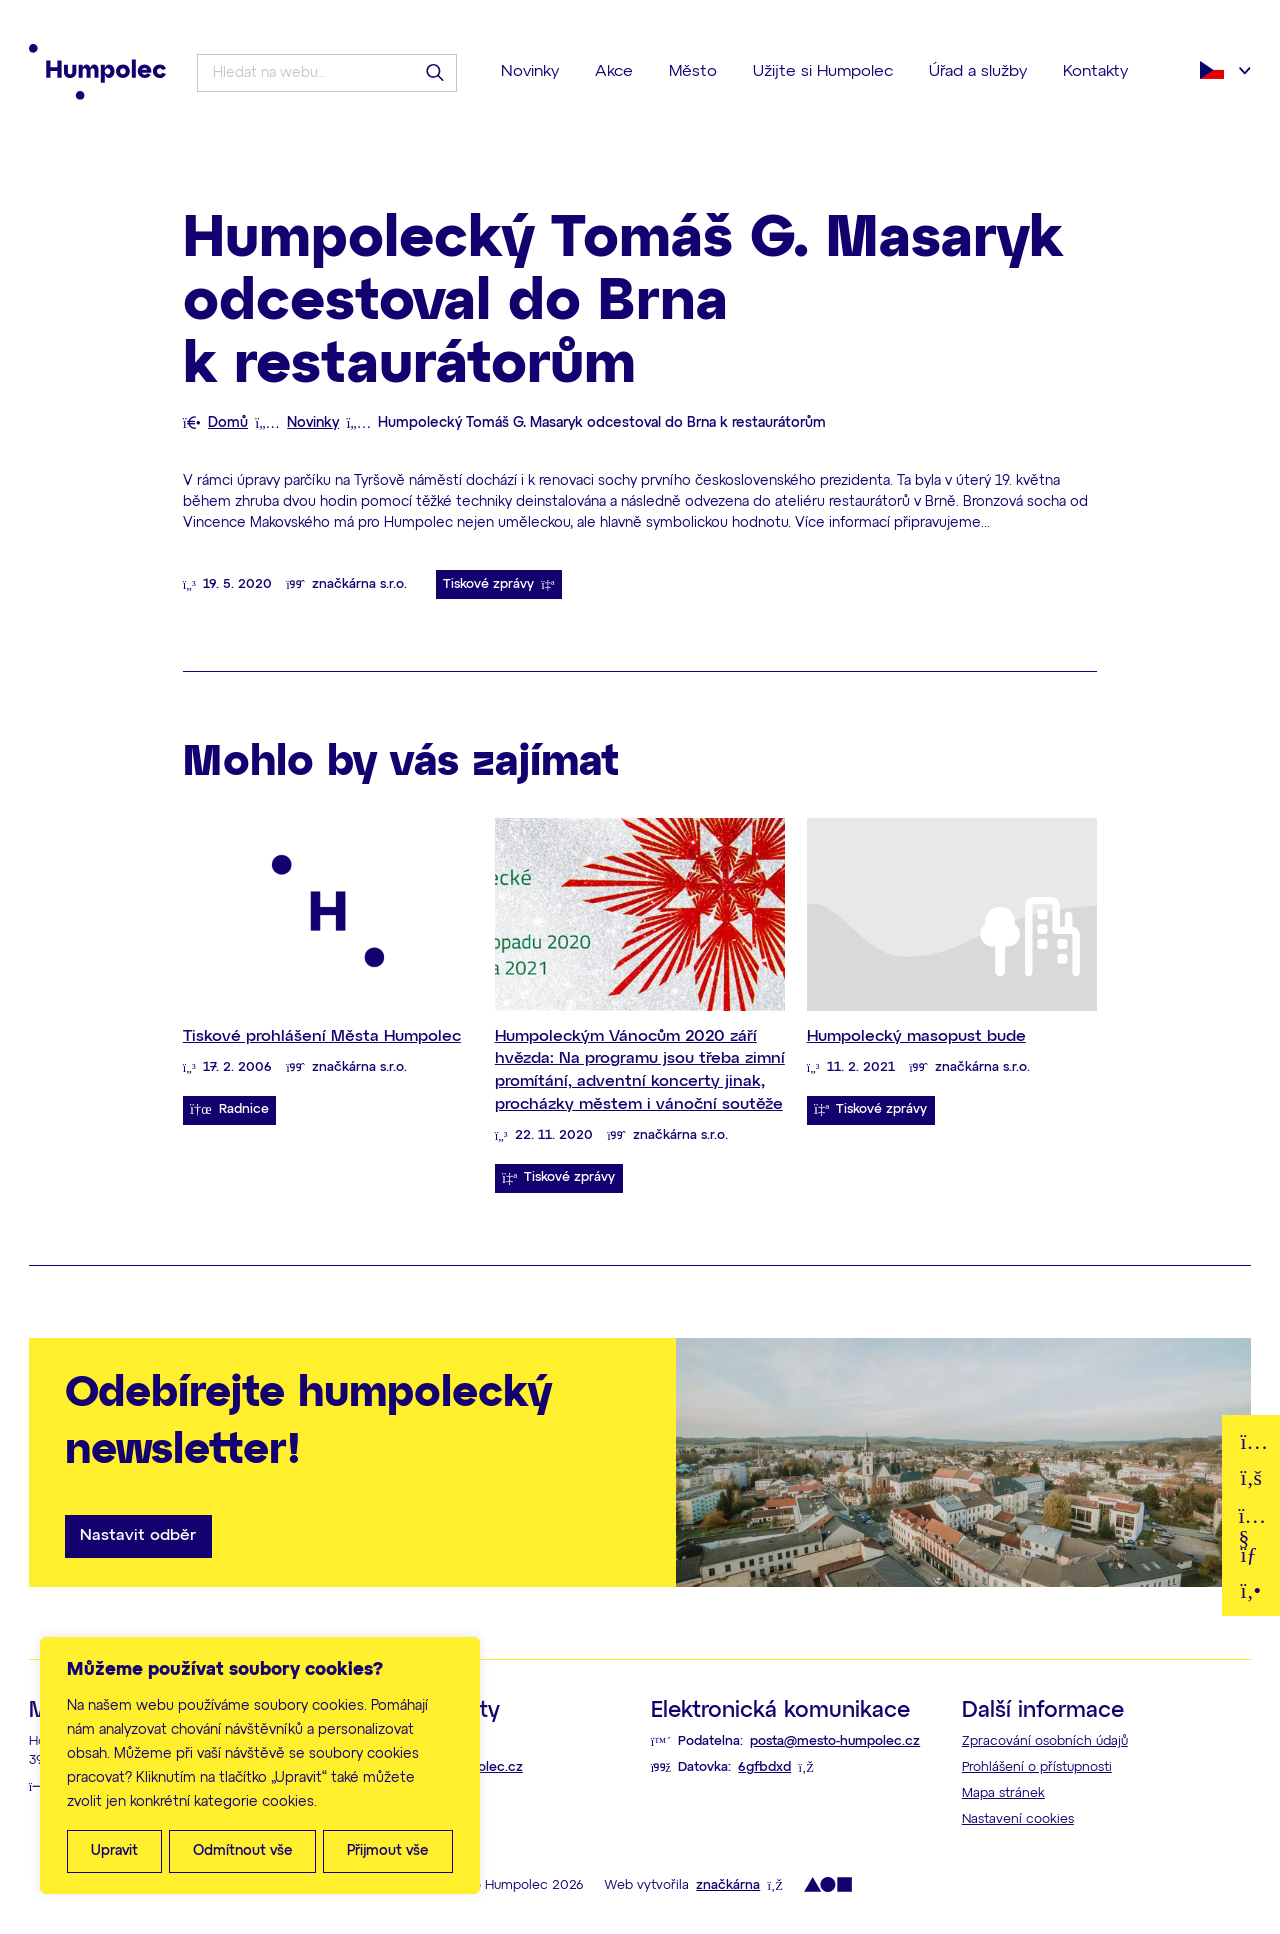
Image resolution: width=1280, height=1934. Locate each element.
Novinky (530, 71)
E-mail (1251, 1551)
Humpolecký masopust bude (916, 1036)
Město (693, 71)
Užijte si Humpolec (823, 71)
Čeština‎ (1212, 70)
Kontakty (1095, 71)
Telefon (1251, 1587)
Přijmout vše (388, 1851)
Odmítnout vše (243, 1851)
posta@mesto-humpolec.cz (835, 1741)
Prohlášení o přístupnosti (1037, 1767)
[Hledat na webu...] (333, 73)
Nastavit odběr (138, 1535)
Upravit (114, 1851)
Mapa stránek (1003, 1793)
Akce (614, 71)
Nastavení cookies (1018, 1819)
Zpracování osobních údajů (1045, 1741)
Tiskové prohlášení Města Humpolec (322, 1036)
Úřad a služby (978, 71)
